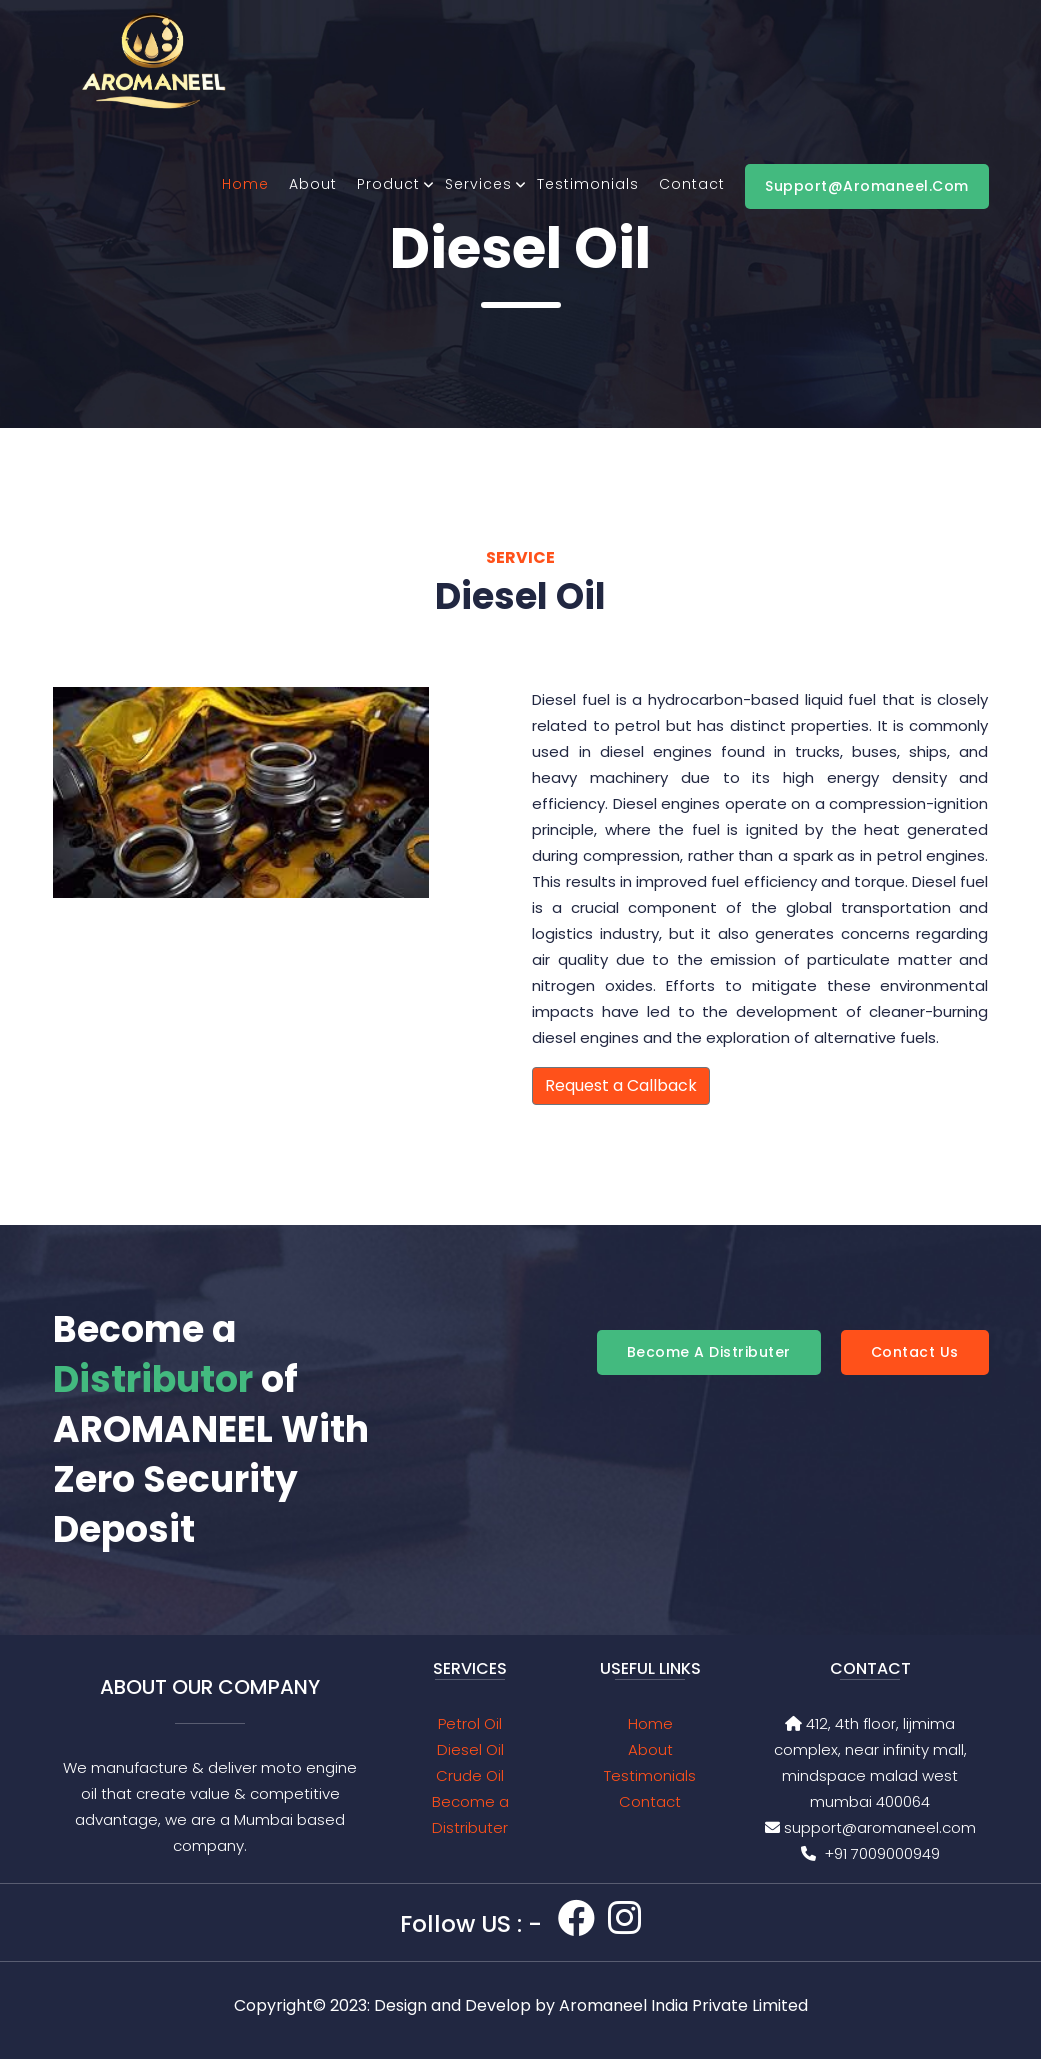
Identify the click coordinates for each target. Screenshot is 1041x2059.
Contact (692, 184)
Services (478, 184)
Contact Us (915, 1352)
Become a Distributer (709, 1352)
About (313, 184)
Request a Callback (621, 1085)
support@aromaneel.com (867, 186)
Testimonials (588, 184)
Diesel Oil (470, 1749)
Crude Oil (470, 1775)
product (388, 184)
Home (245, 184)
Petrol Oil (470, 1723)
